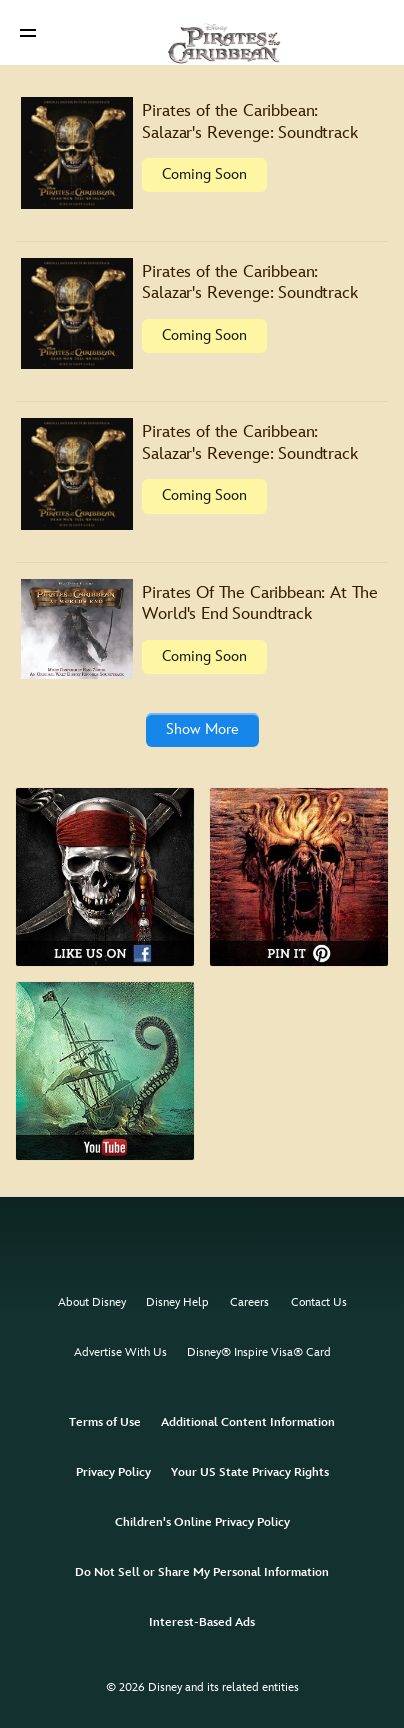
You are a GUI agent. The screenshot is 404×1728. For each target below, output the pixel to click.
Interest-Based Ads (202, 1622)
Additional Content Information (248, 1422)
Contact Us (319, 1302)
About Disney (92, 1302)
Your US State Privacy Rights (250, 1472)
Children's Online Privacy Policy (202, 1522)
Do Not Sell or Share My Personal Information (202, 1572)
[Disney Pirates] (202, 32)
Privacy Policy (113, 1472)
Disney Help (177, 1302)
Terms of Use (105, 1422)
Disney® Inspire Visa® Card (259, 1352)
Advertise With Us (120, 1352)
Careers (249, 1302)
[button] (28, 32)
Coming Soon (204, 174)
